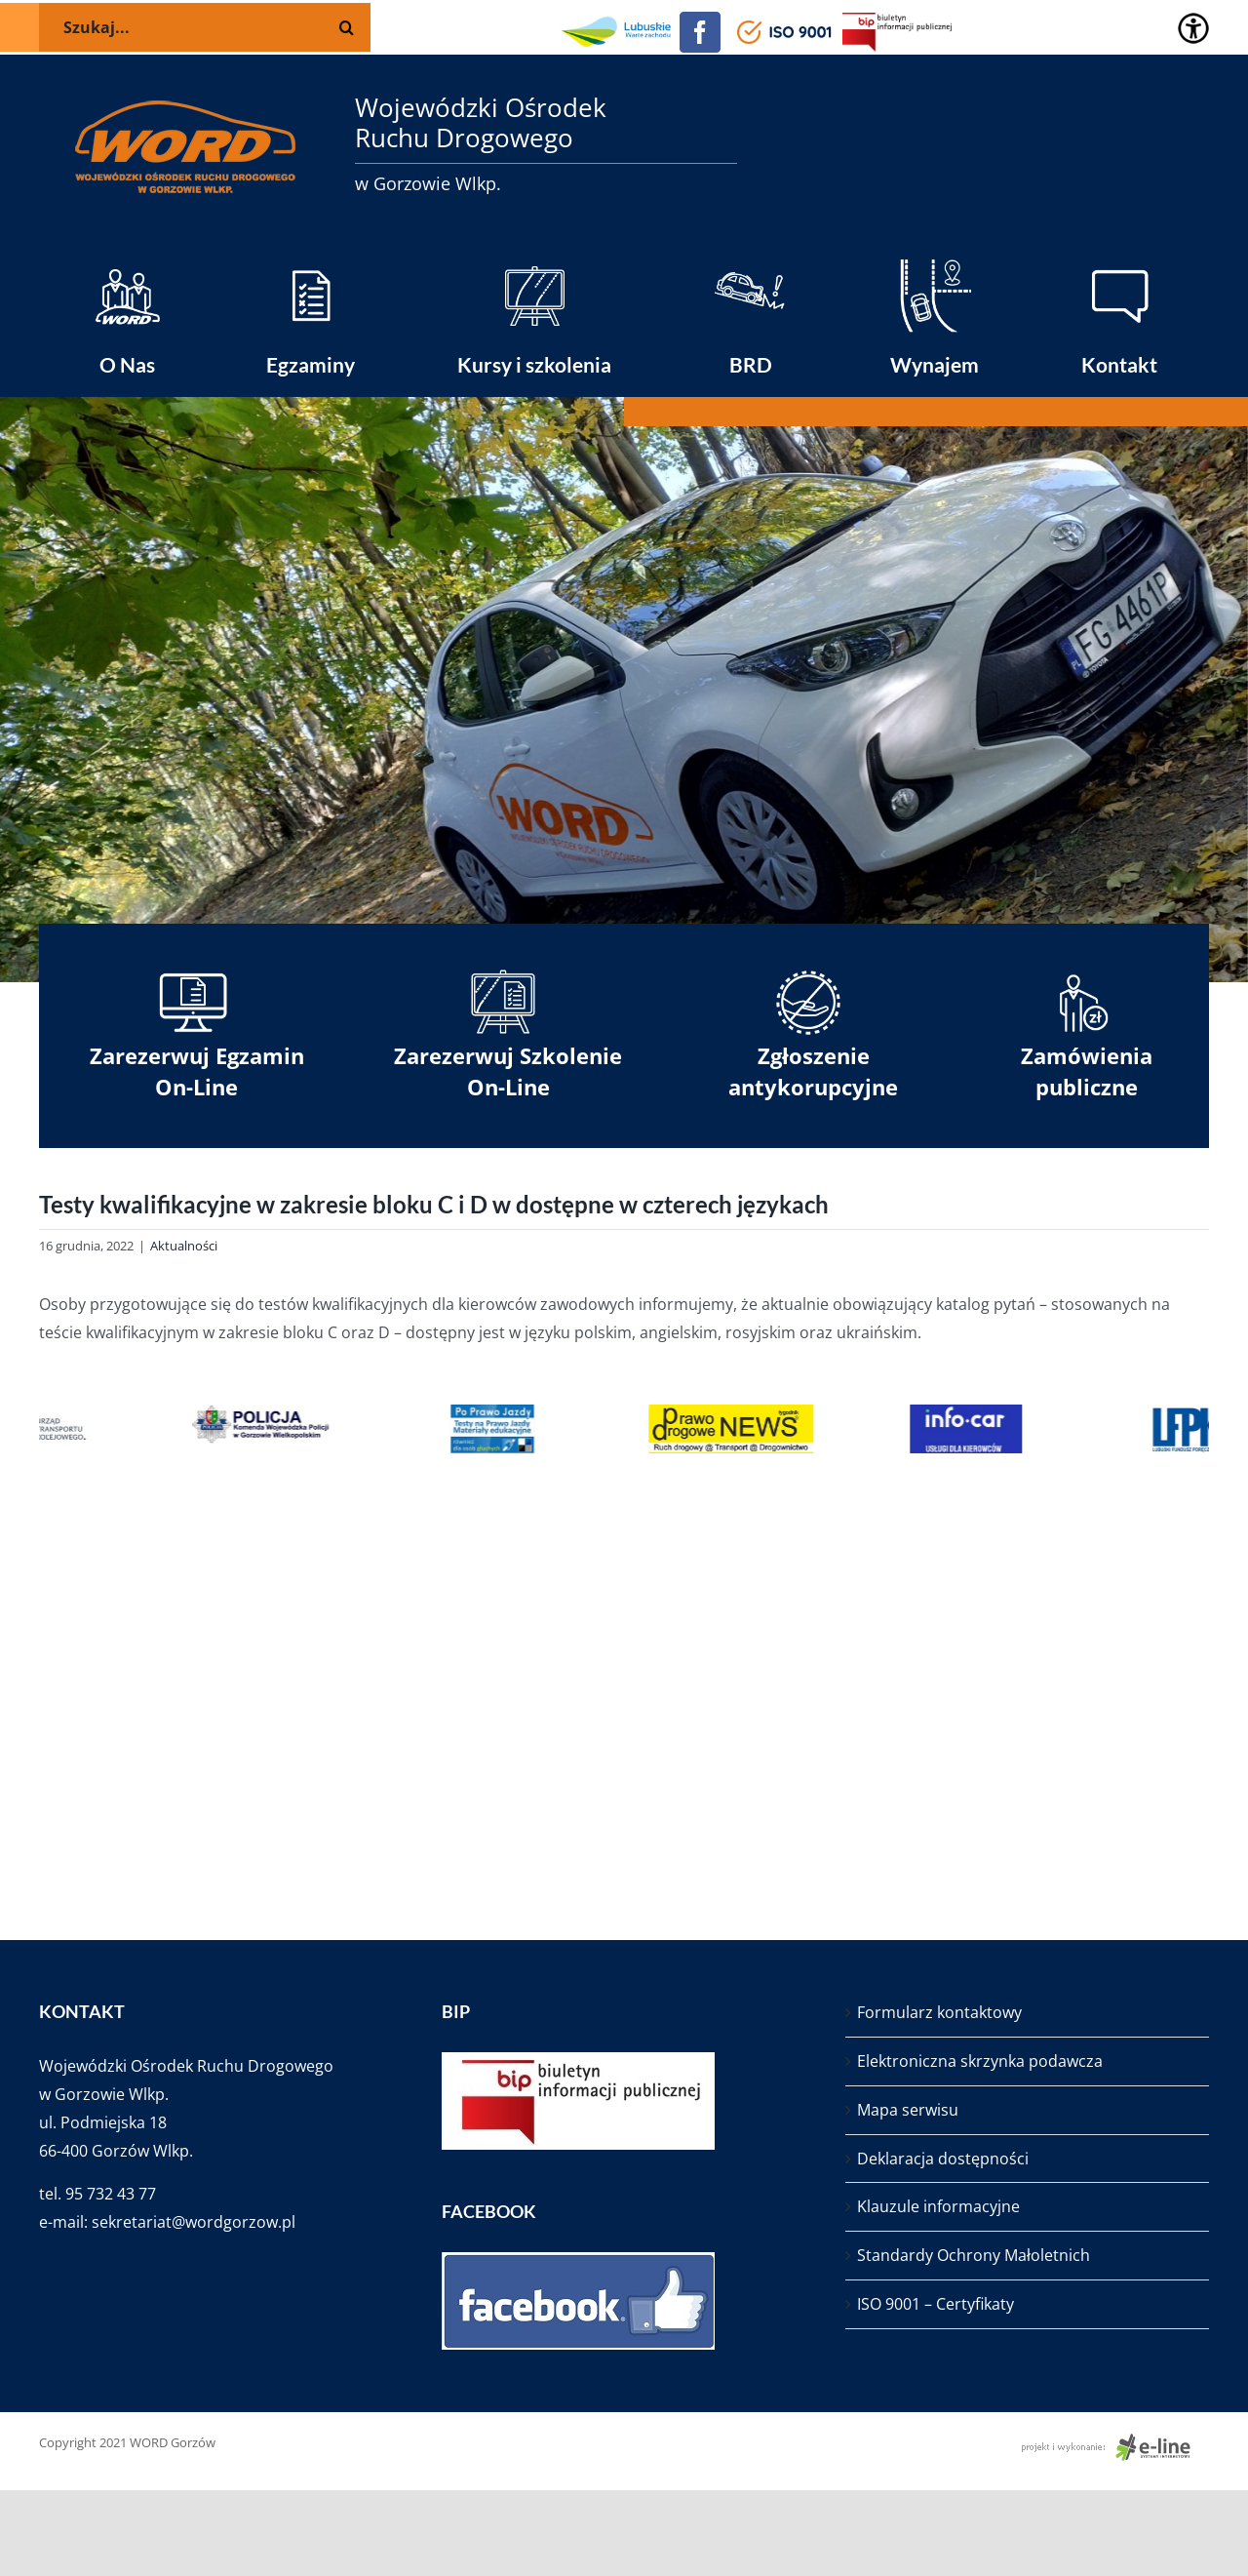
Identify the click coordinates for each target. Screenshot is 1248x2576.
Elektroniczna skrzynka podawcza (980, 2061)
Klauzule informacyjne (938, 2206)
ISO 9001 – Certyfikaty (935, 2304)
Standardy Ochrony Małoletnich (973, 2255)
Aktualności (183, 1245)
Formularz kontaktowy (939, 2012)
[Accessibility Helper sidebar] (1193, 28)
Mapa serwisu (907, 2109)
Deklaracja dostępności (943, 2158)
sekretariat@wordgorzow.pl (193, 2222)
